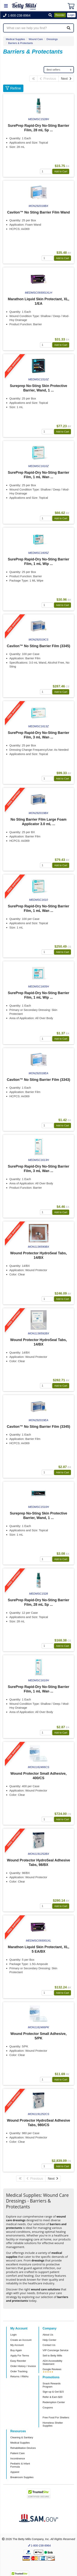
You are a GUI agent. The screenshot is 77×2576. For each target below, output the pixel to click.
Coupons (48, 2407)
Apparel (14, 2472)
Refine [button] (13, 88)
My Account (17, 2345)
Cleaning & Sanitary (21, 2437)
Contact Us (49, 2345)
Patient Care (17, 2453)
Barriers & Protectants (20, 43)
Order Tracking (18, 2371)
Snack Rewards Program (52, 2385)
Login (13, 2334)
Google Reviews (52, 2369)
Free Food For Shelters (56, 2417)
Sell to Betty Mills (52, 2355)
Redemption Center (54, 2402)
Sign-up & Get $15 (53, 2391)
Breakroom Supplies (22, 2477)
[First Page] (33, 79)
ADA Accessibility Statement (52, 2362)
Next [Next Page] (66, 78)
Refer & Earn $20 (53, 2397)
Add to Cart (60, 171)
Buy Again (16, 2350)
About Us (48, 2334)
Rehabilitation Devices (23, 2447)
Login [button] (71, 14)
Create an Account (21, 2339)
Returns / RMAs (19, 2376)
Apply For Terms (19, 2355)
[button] (50, 15)
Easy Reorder (18, 2360)
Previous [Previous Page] (48, 78)
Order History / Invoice (23, 2366)
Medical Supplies (15, 39)
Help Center (49, 2339)
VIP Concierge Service (55, 2350)
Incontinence (17, 2458)
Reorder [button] (60, 14)
